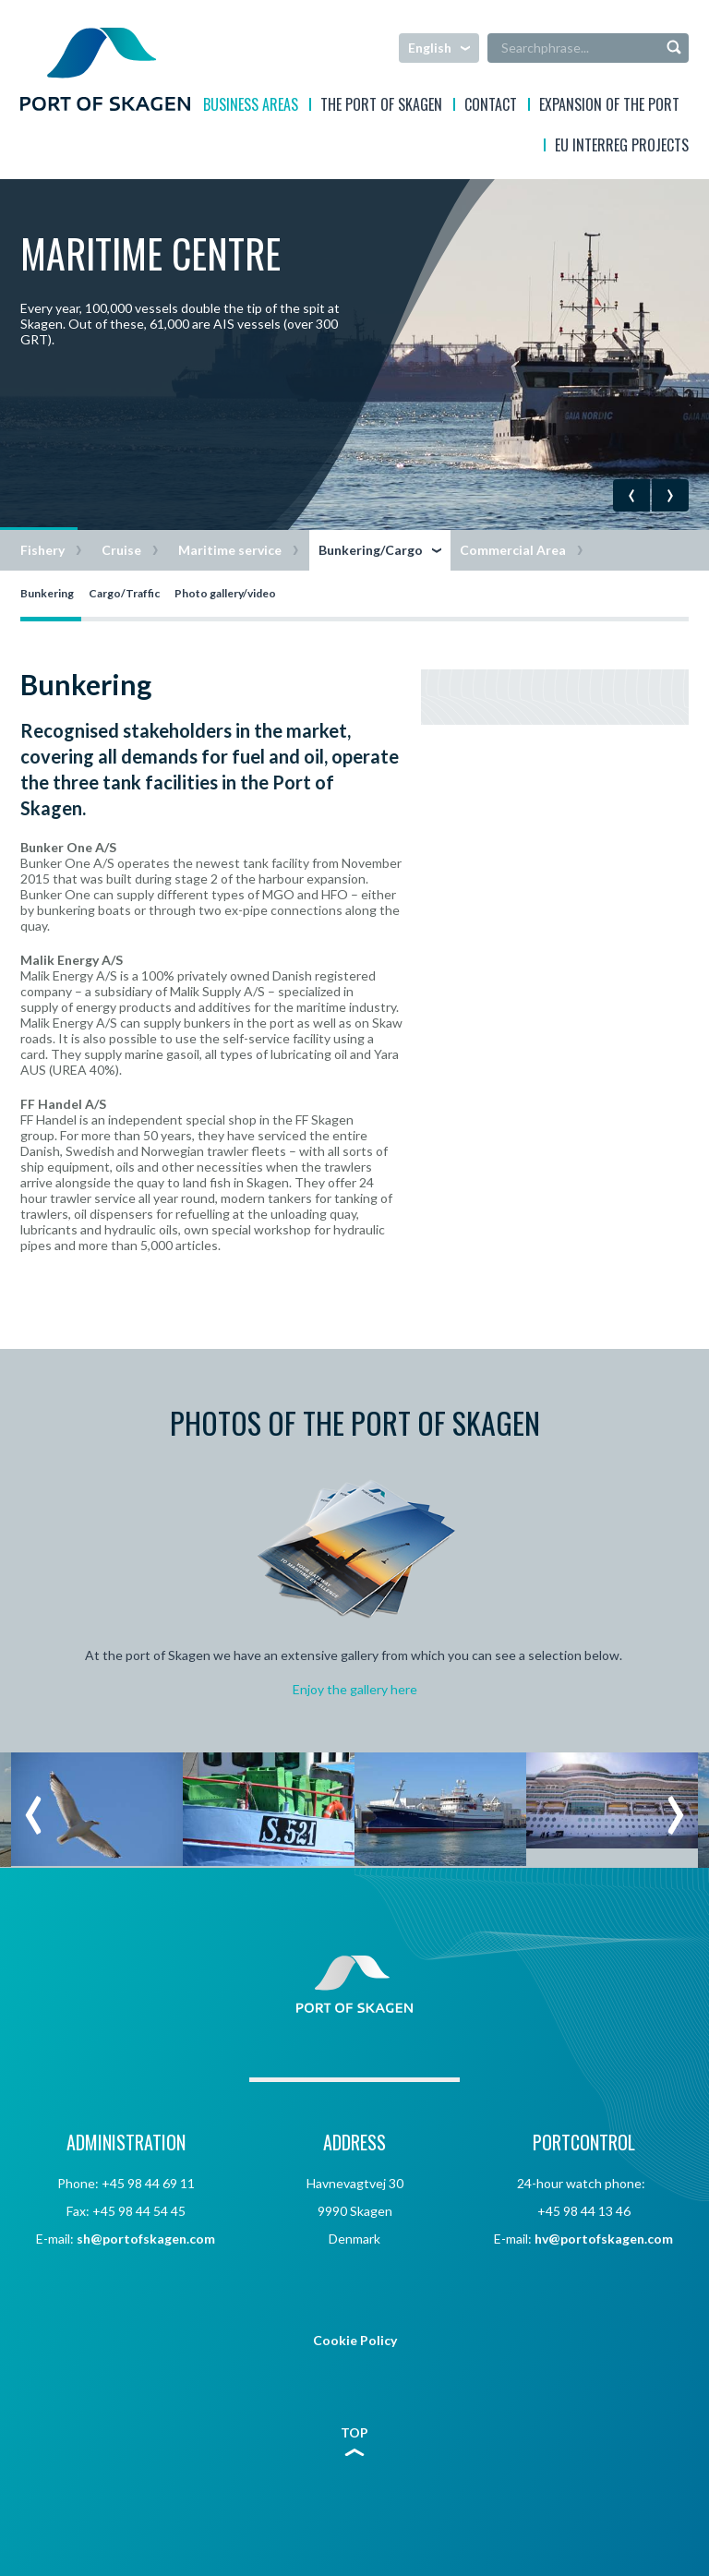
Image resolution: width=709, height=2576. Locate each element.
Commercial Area (513, 550)
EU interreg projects (622, 147)
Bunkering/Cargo (370, 550)
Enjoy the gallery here (355, 1689)
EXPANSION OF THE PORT (609, 106)
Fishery (42, 550)
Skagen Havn (105, 69)
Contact (490, 106)
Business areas (250, 106)
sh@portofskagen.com (146, 2238)
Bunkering (47, 593)
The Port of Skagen (381, 106)
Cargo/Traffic (124, 593)
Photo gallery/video (225, 593)
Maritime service (230, 550)
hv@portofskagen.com (604, 2238)
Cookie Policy (355, 2340)
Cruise (121, 550)
